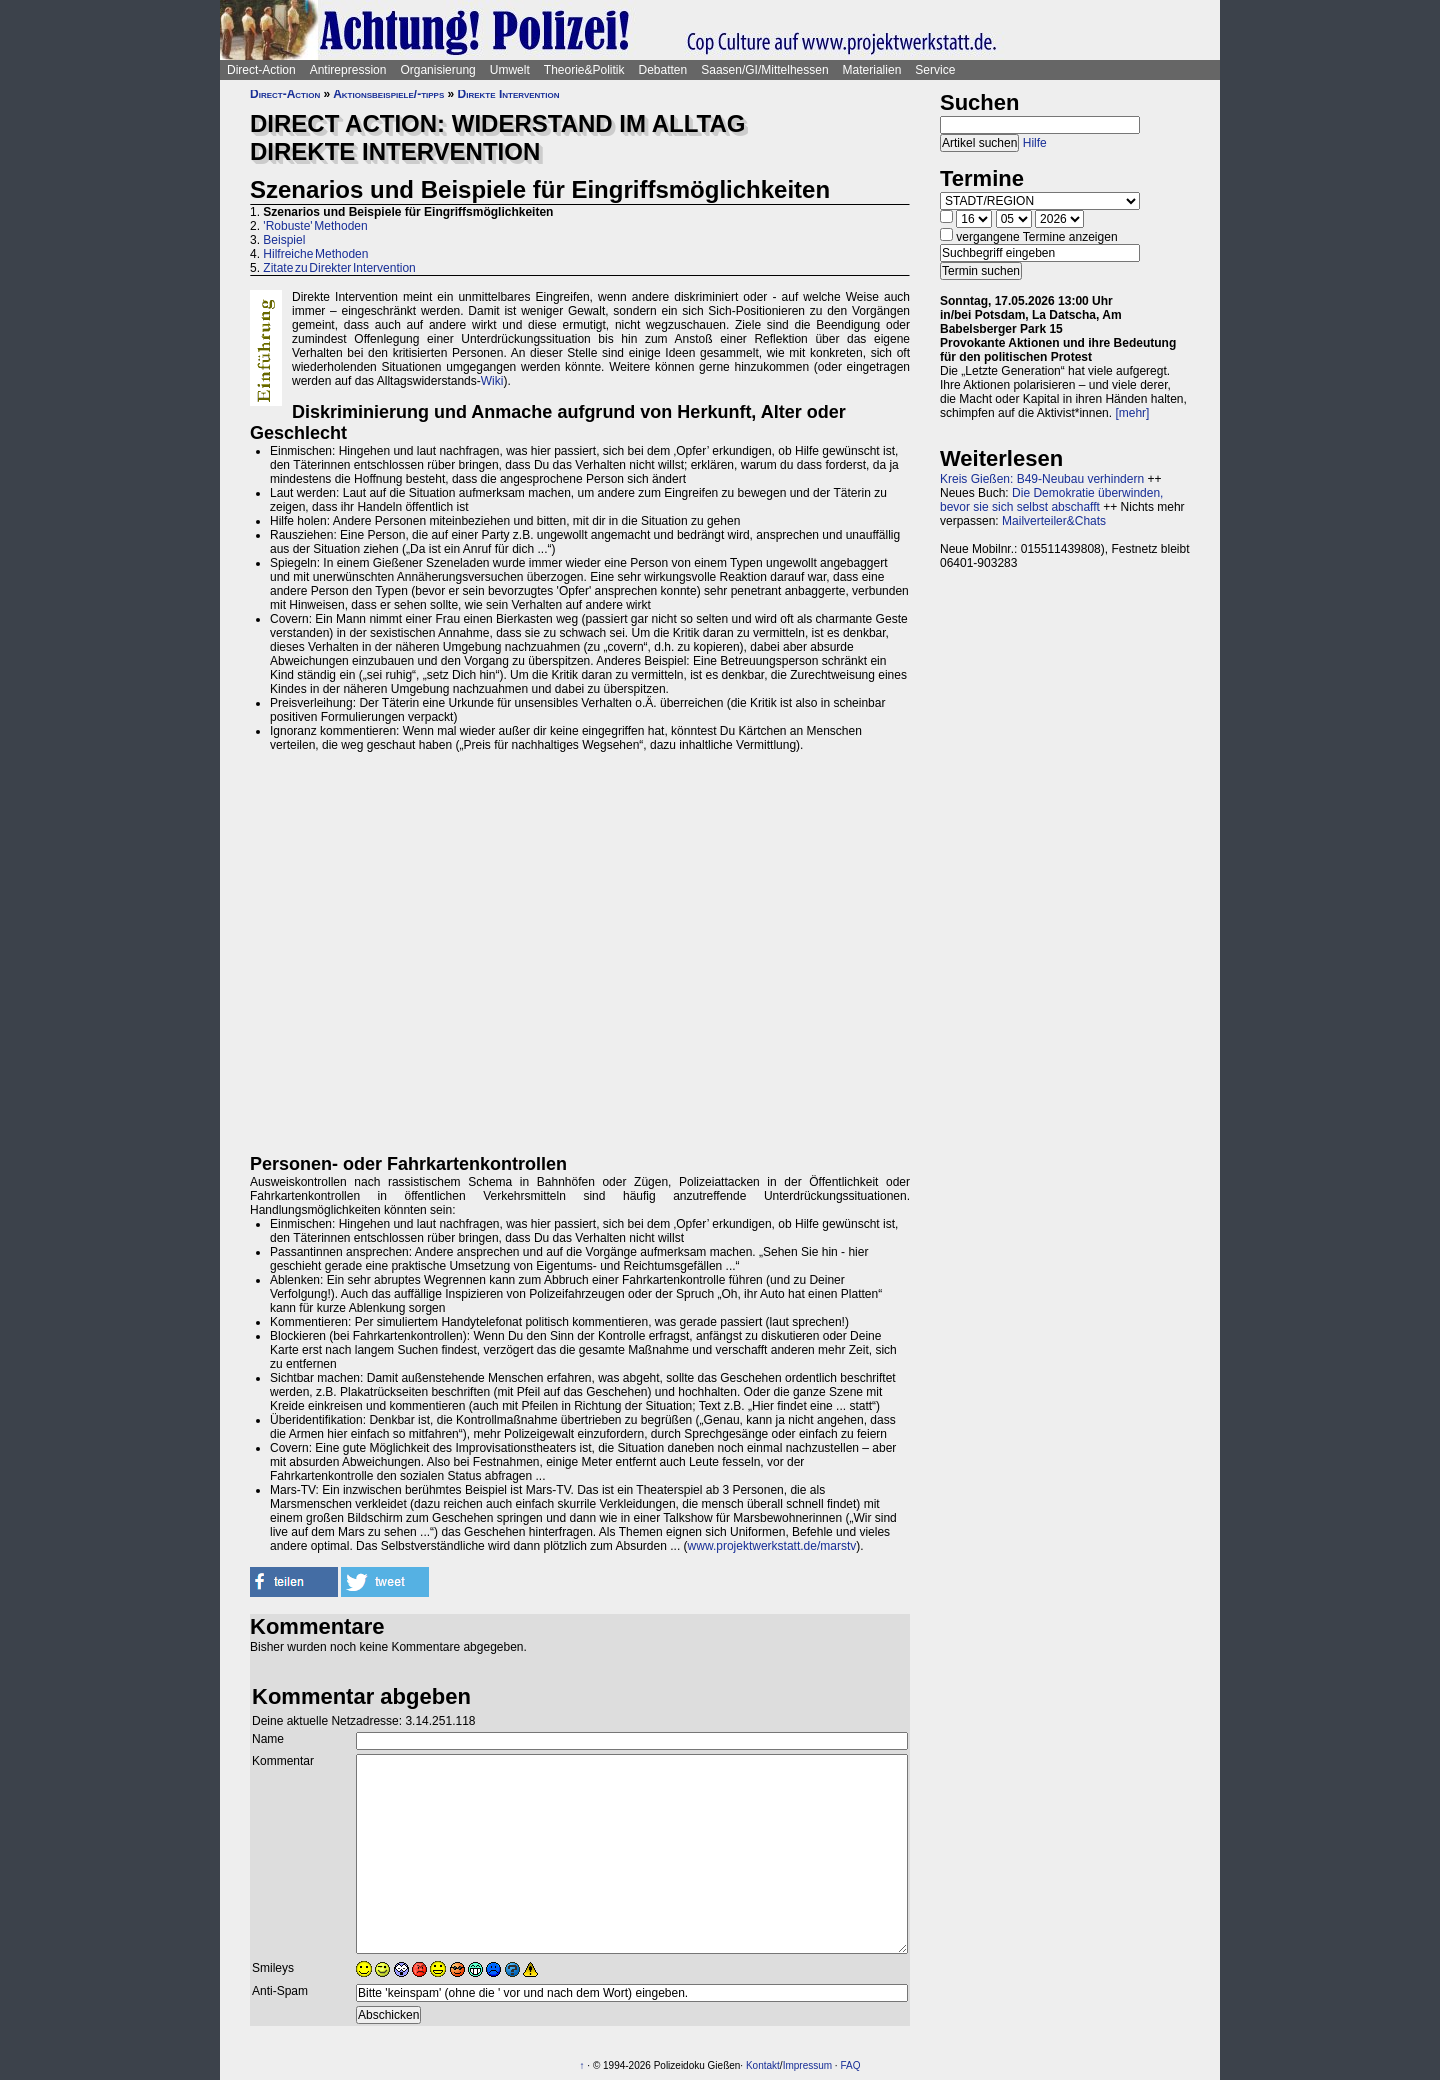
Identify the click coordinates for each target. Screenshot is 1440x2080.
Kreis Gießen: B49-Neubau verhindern (1042, 479)
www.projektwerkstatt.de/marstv (772, 1546)
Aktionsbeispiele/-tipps (388, 94)
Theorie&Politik (584, 70)
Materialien (872, 70)
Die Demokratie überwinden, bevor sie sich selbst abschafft (1051, 500)
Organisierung (437, 70)
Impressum (807, 2065)
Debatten (663, 70)
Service (935, 70)
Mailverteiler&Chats (1054, 521)
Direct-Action (261, 70)
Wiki (492, 381)
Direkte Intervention (509, 94)
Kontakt (763, 2065)
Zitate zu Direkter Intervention (339, 268)
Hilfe (1035, 143)
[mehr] (1132, 413)
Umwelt (510, 70)
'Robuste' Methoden (315, 226)
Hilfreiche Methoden (315, 254)
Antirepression (348, 70)
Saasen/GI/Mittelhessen (764, 70)
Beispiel (284, 240)
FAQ (850, 2065)
